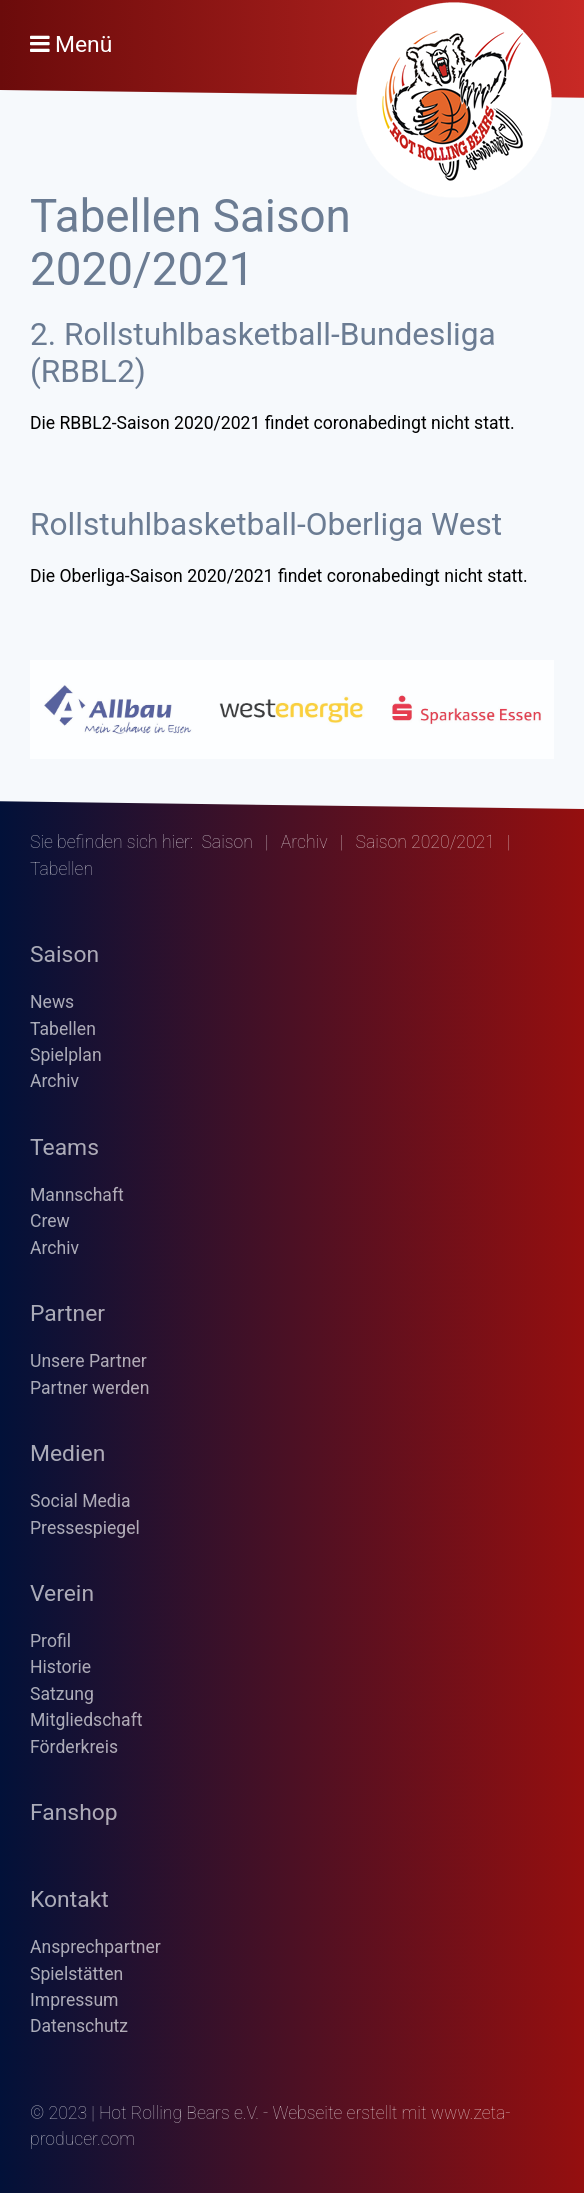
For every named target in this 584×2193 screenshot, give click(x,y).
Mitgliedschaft (86, 1720)
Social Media (80, 1501)
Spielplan (66, 1055)
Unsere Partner (88, 1361)
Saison (226, 842)
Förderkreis (74, 1747)
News (52, 1002)
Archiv (304, 842)
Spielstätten (76, 1974)
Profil (50, 1641)
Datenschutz (79, 2026)
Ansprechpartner (95, 1947)
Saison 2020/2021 (425, 842)
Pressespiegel (85, 1528)
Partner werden (89, 1388)
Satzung (62, 1694)
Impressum (74, 2000)
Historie (60, 1667)
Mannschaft (77, 1195)
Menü (83, 44)
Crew (50, 1221)
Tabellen (63, 1029)
